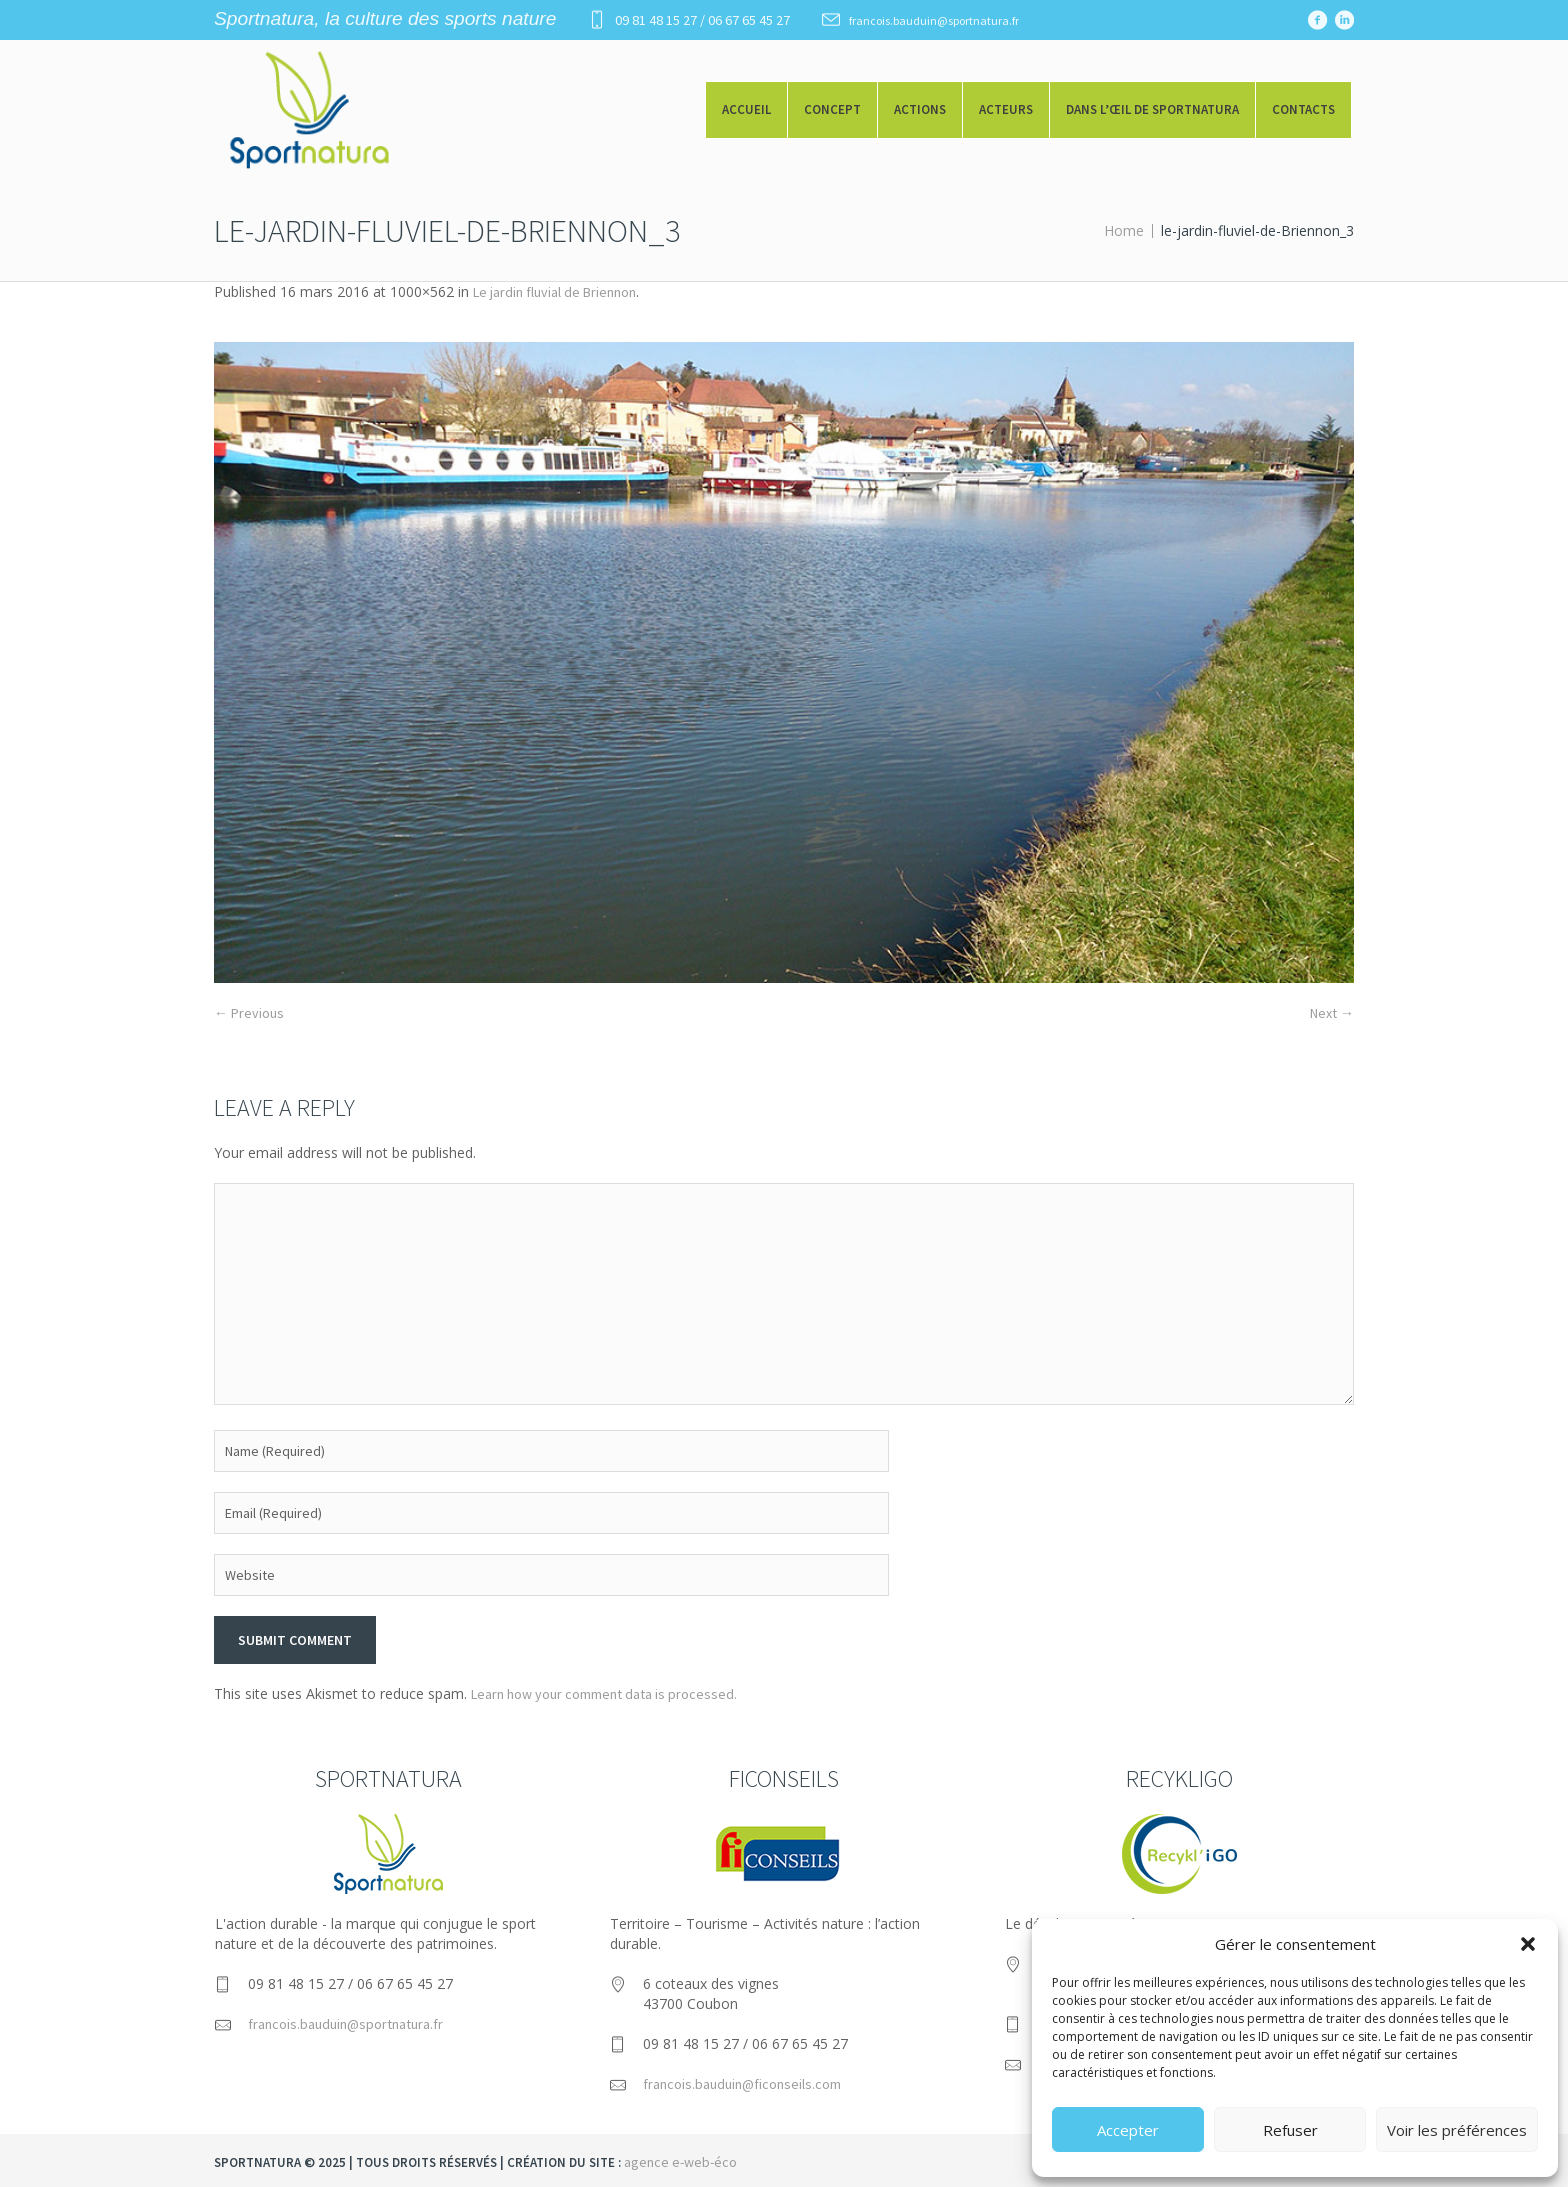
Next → (1332, 1013)
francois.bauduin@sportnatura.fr (934, 20)
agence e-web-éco (680, 2162)
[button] (1528, 1944)
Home (1124, 230)
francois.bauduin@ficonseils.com (742, 2084)
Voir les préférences (1457, 2130)
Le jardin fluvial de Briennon (554, 292)
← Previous (249, 1013)
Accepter (1128, 2130)
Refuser (1290, 2130)
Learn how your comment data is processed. (604, 1694)
